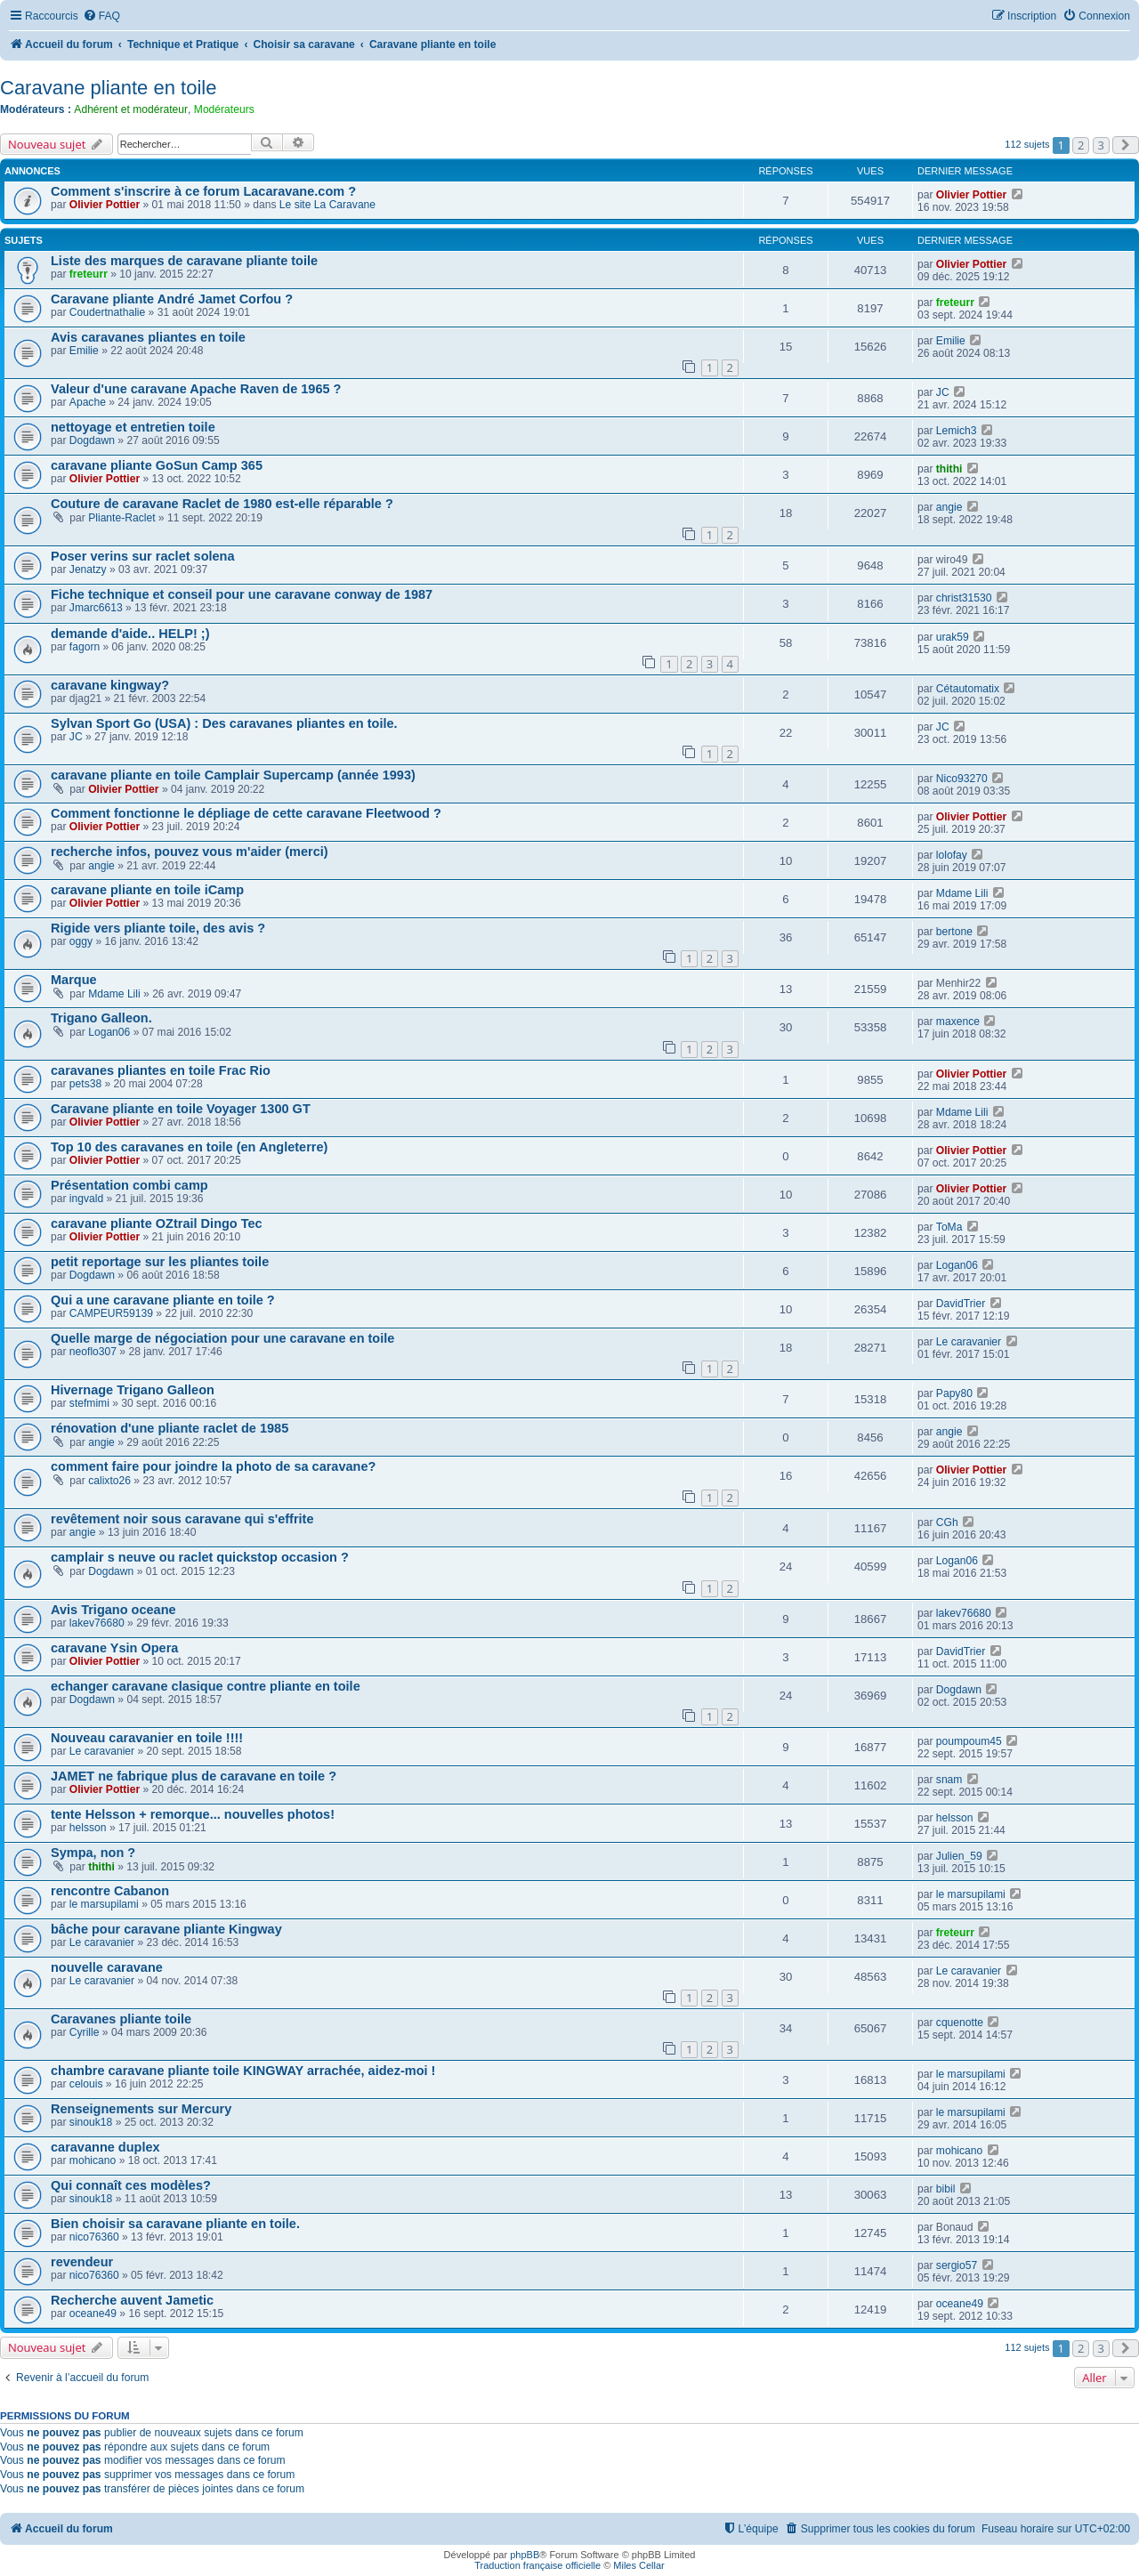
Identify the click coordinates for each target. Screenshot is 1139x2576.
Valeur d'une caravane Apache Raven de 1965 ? (196, 389)
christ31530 (964, 598)
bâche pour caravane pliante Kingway (166, 1929)
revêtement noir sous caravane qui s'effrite (182, 1519)
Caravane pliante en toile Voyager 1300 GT (181, 1109)
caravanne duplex (105, 2147)
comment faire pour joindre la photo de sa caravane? (213, 1466)
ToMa (949, 1227)
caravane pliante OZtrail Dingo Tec (157, 1223)
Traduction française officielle (537, 2565)
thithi (949, 469)
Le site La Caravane (327, 204)
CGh (947, 1522)
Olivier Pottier (104, 204)
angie (949, 507)
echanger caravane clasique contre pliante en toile (205, 1686)
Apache (87, 402)
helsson (88, 1827)
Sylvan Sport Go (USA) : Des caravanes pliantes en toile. (224, 723)
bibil (946, 2189)
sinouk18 (90, 2122)
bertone (954, 931)
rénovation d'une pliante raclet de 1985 (169, 1428)
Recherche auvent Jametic (132, 2300)
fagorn (84, 647)
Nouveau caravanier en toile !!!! (147, 1738)
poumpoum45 (969, 1741)
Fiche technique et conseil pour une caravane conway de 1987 (241, 594)
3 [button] (1101, 145)
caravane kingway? (110, 685)
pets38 (85, 1084)
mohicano (92, 2160)
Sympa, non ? (93, 1852)
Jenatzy (88, 569)
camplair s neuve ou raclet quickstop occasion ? (200, 1557)
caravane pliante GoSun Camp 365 (157, 465)
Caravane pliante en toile (108, 88)
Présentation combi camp (129, 1185)
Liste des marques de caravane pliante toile (184, 261)
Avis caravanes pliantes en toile (148, 337)
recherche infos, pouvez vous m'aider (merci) (189, 851)
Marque (74, 980)
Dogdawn (92, 440)
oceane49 (93, 2313)
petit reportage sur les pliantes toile (160, 1262)
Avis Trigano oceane (113, 1610)
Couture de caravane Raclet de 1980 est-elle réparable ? (222, 504)
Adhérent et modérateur (131, 109)
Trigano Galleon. (101, 1018)
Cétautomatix (967, 688)
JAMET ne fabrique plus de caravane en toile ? (193, 1776)
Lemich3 (956, 430)
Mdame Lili (962, 893)
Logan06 (109, 1032)
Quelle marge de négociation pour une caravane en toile (222, 1338)
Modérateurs (224, 109)
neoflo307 (93, 1351)
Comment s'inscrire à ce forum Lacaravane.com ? (203, 191)
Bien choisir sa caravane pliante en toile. (175, 2224)
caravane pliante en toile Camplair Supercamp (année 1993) (233, 775)
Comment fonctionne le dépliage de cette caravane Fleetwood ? (246, 813)
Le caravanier (968, 1342)
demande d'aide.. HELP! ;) (130, 633)
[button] (1125, 145)
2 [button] (1081, 145)
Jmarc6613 (96, 608)
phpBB (524, 2554)
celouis (86, 2084)
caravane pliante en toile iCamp (147, 890)
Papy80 (954, 1393)
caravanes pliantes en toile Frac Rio (161, 1070)
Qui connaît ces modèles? (131, 2185)
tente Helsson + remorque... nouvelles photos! (193, 1814)
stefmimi (89, 1403)
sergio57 (956, 2265)
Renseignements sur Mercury (141, 2109)
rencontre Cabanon (110, 1891)
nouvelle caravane (107, 1967)
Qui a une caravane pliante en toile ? (163, 1300)
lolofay (951, 855)
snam (949, 1779)
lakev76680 (97, 1623)
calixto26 (109, 1480)
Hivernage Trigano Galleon (132, 1390)
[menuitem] (101, 16)
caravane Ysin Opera (114, 1648)
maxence (958, 1021)
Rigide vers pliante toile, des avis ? (158, 928)
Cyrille (84, 2032)
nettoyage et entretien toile (133, 427)
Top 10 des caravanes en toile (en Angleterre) (189, 1147)
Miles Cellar (638, 2565)
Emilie (84, 350)
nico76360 (94, 2237)
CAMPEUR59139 (111, 1313)
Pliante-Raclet (121, 518)
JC (942, 392)
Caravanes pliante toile (121, 2019)
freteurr (88, 274)
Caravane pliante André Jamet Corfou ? (172, 299)
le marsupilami (104, 1904)
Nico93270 (962, 778)
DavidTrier (960, 1303)
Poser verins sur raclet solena (143, 556)
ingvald (86, 1198)
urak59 (952, 637)
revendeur (82, 2262)
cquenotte (959, 2022)
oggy (81, 941)
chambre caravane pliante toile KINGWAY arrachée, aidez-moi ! (243, 2070)
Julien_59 (959, 1856)
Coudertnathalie (107, 312)
